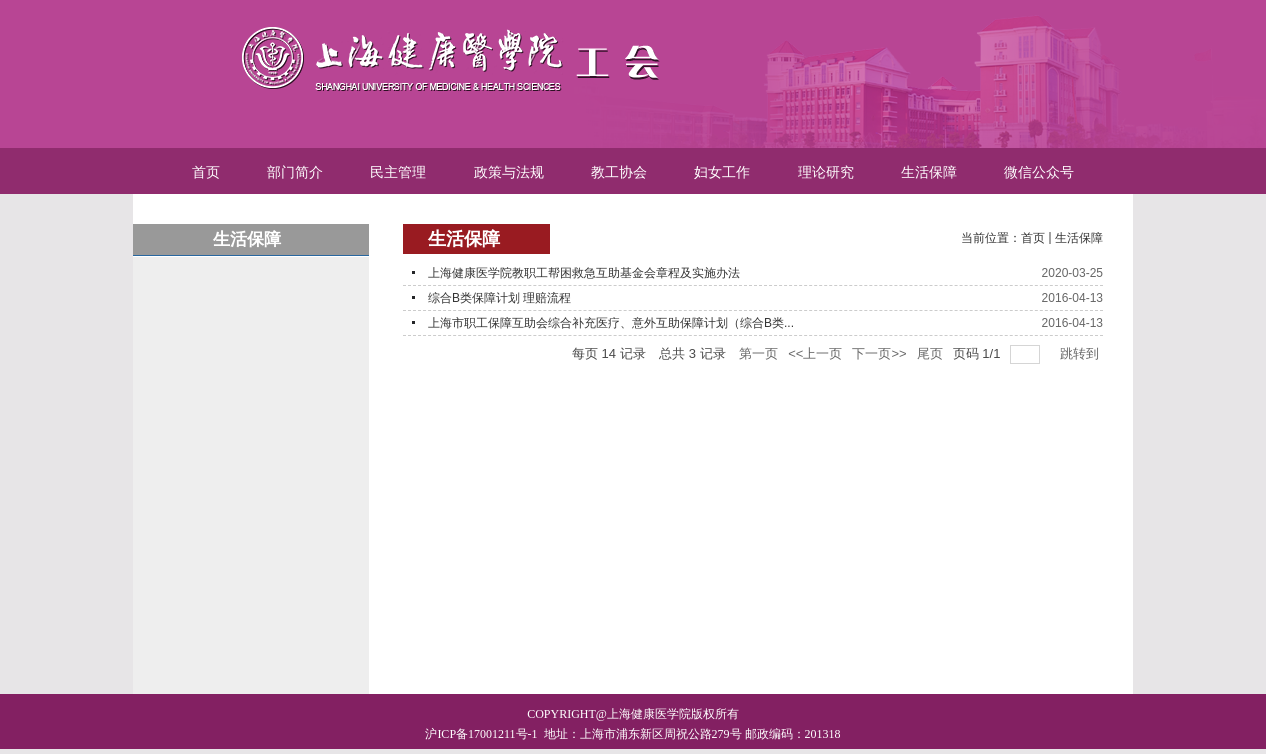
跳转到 (1081, 353)
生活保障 (1079, 238)
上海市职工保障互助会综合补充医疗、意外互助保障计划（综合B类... (611, 323)
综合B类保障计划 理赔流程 (499, 298)
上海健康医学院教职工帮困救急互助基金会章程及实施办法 (584, 273)
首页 (1033, 238)
